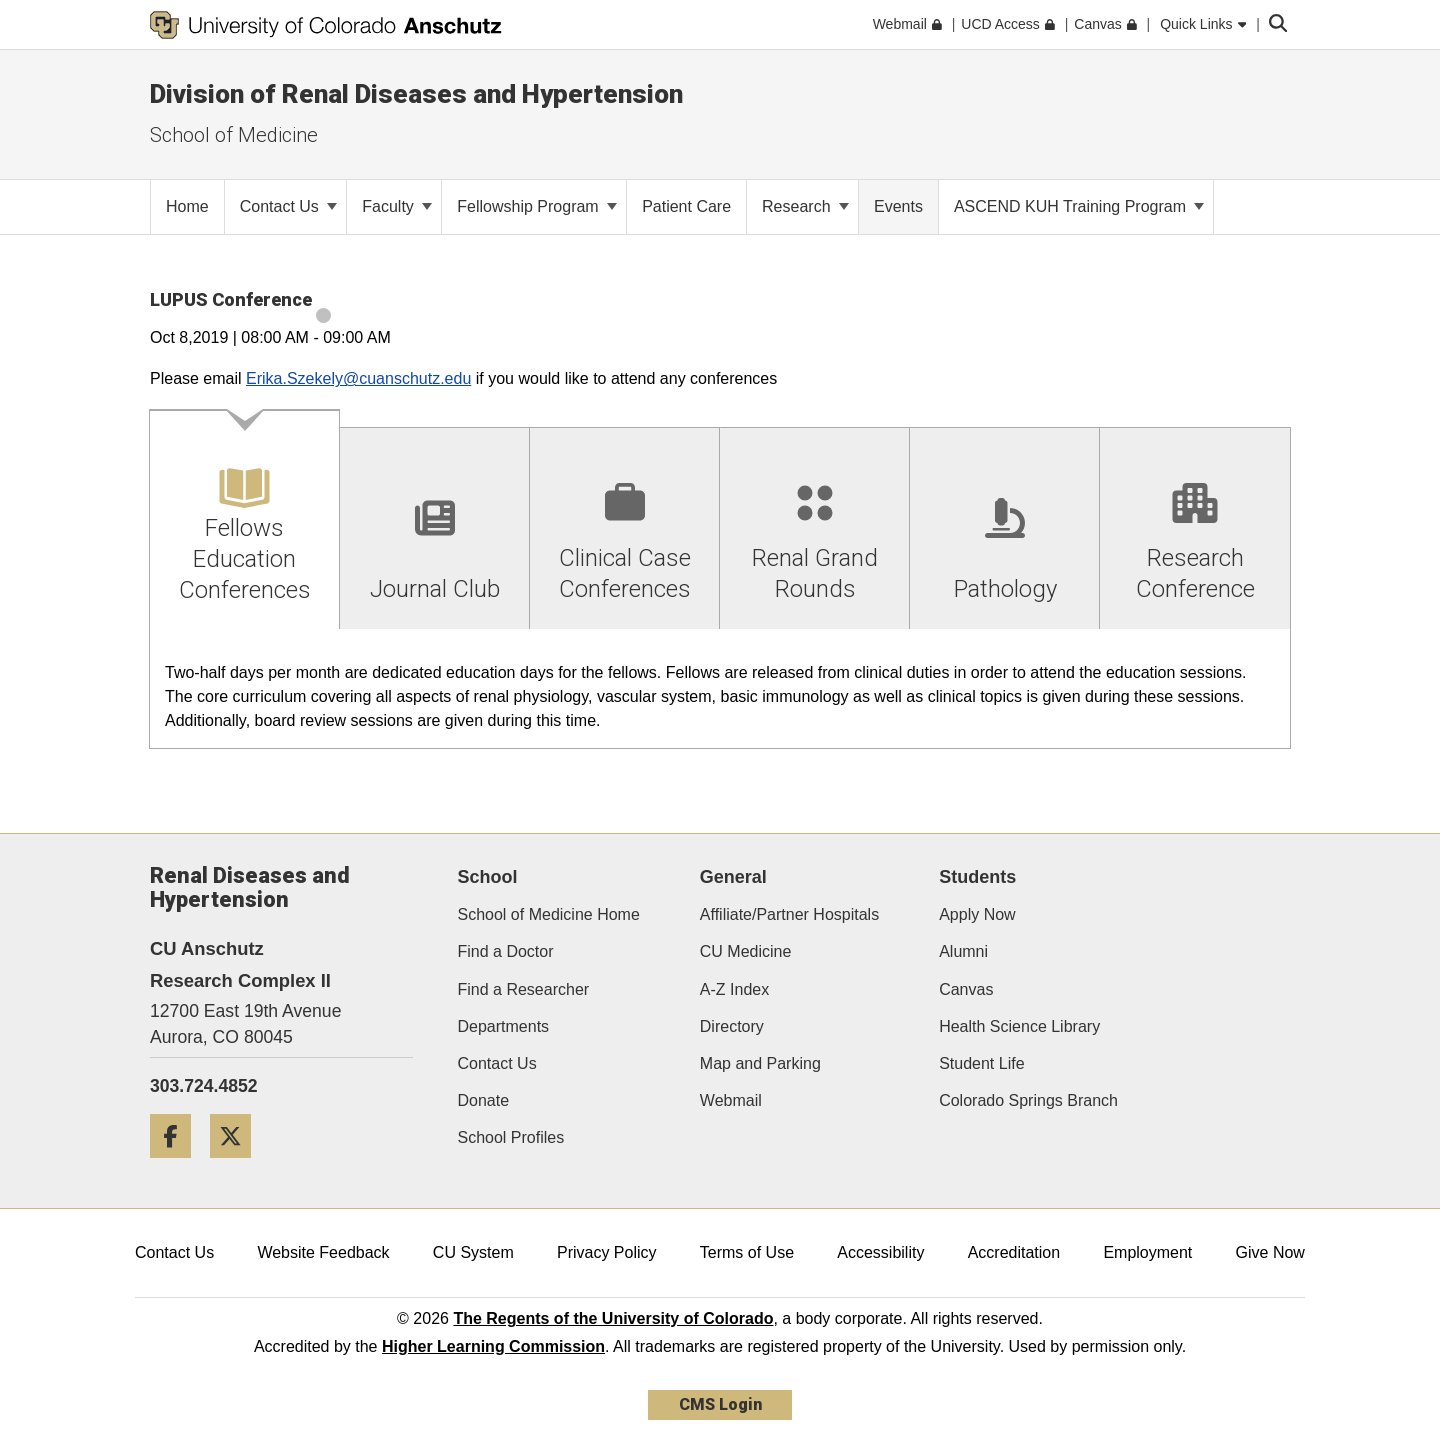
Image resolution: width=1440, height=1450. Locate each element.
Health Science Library (1019, 1026)
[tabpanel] (720, 689)
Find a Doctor (506, 951)
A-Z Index (734, 989)
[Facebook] (178, 1165)
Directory (732, 1026)
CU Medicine (746, 951)
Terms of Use (747, 1252)
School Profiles (511, 1137)
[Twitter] (238, 1165)
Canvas (966, 989)
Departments (504, 1026)
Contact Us (289, 206)
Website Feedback (323, 1252)
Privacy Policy (607, 1252)
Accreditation (1014, 1252)
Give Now (1270, 1252)
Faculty (397, 206)
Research (805, 206)
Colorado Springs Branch (1028, 1100)
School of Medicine (234, 135)
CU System (473, 1252)
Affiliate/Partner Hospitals (789, 914)
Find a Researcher (524, 989)
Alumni (963, 951)
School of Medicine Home (549, 914)
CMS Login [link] (720, 1404)
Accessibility (880, 1252)
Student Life (981, 1063)
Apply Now (977, 914)
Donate (484, 1100)
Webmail (731, 1100)
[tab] (245, 520)
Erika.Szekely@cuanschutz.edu (358, 378)
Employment (1147, 1252)
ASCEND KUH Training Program (1079, 206)
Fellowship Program (537, 206)
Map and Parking (760, 1063)
